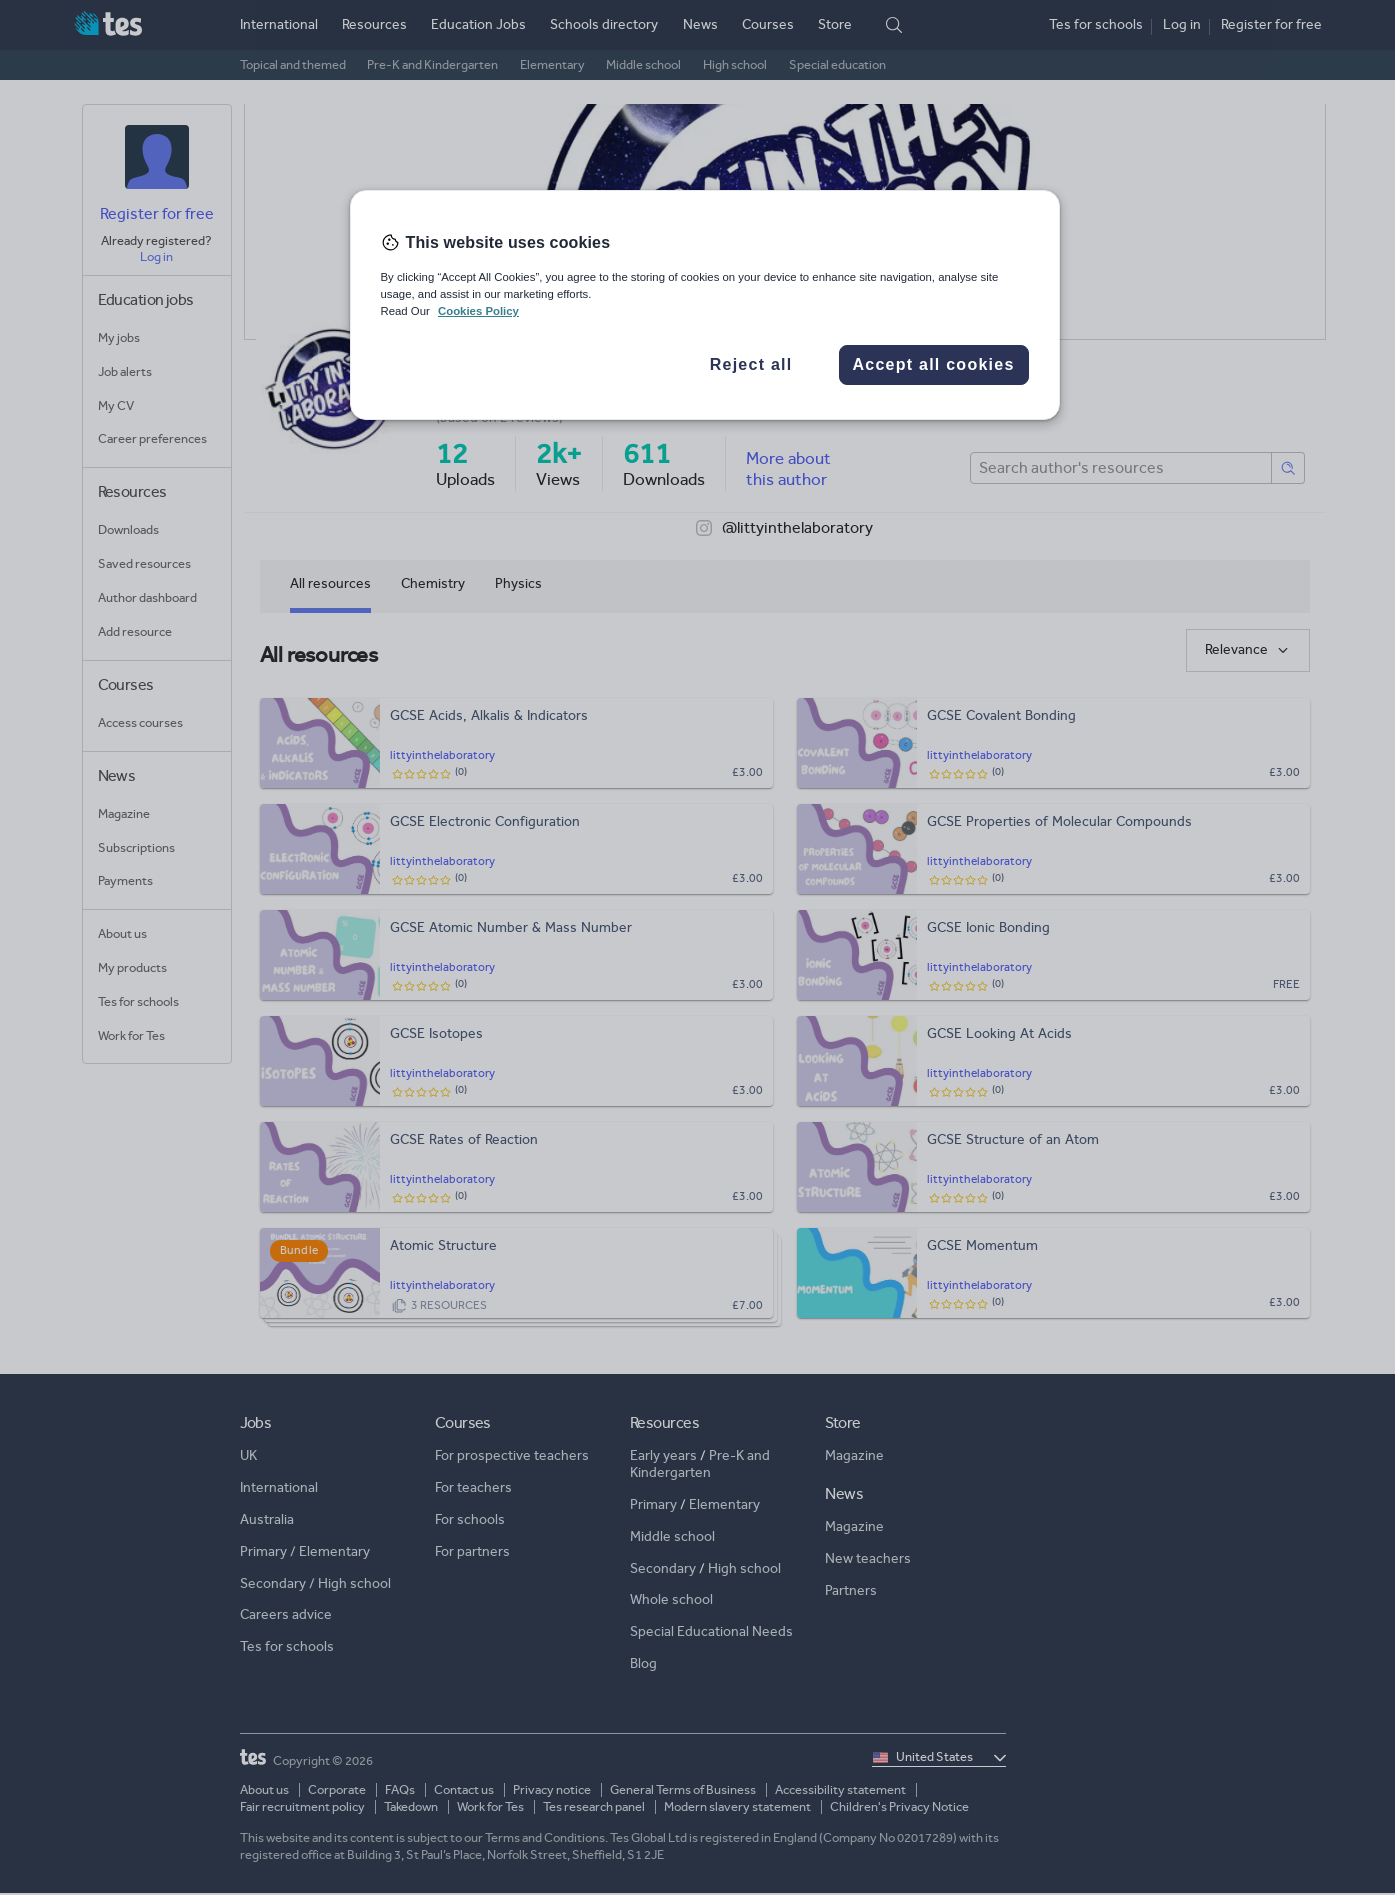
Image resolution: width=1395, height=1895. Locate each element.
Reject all (751, 364)
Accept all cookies (933, 364)
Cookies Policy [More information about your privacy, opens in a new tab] (478, 311)
